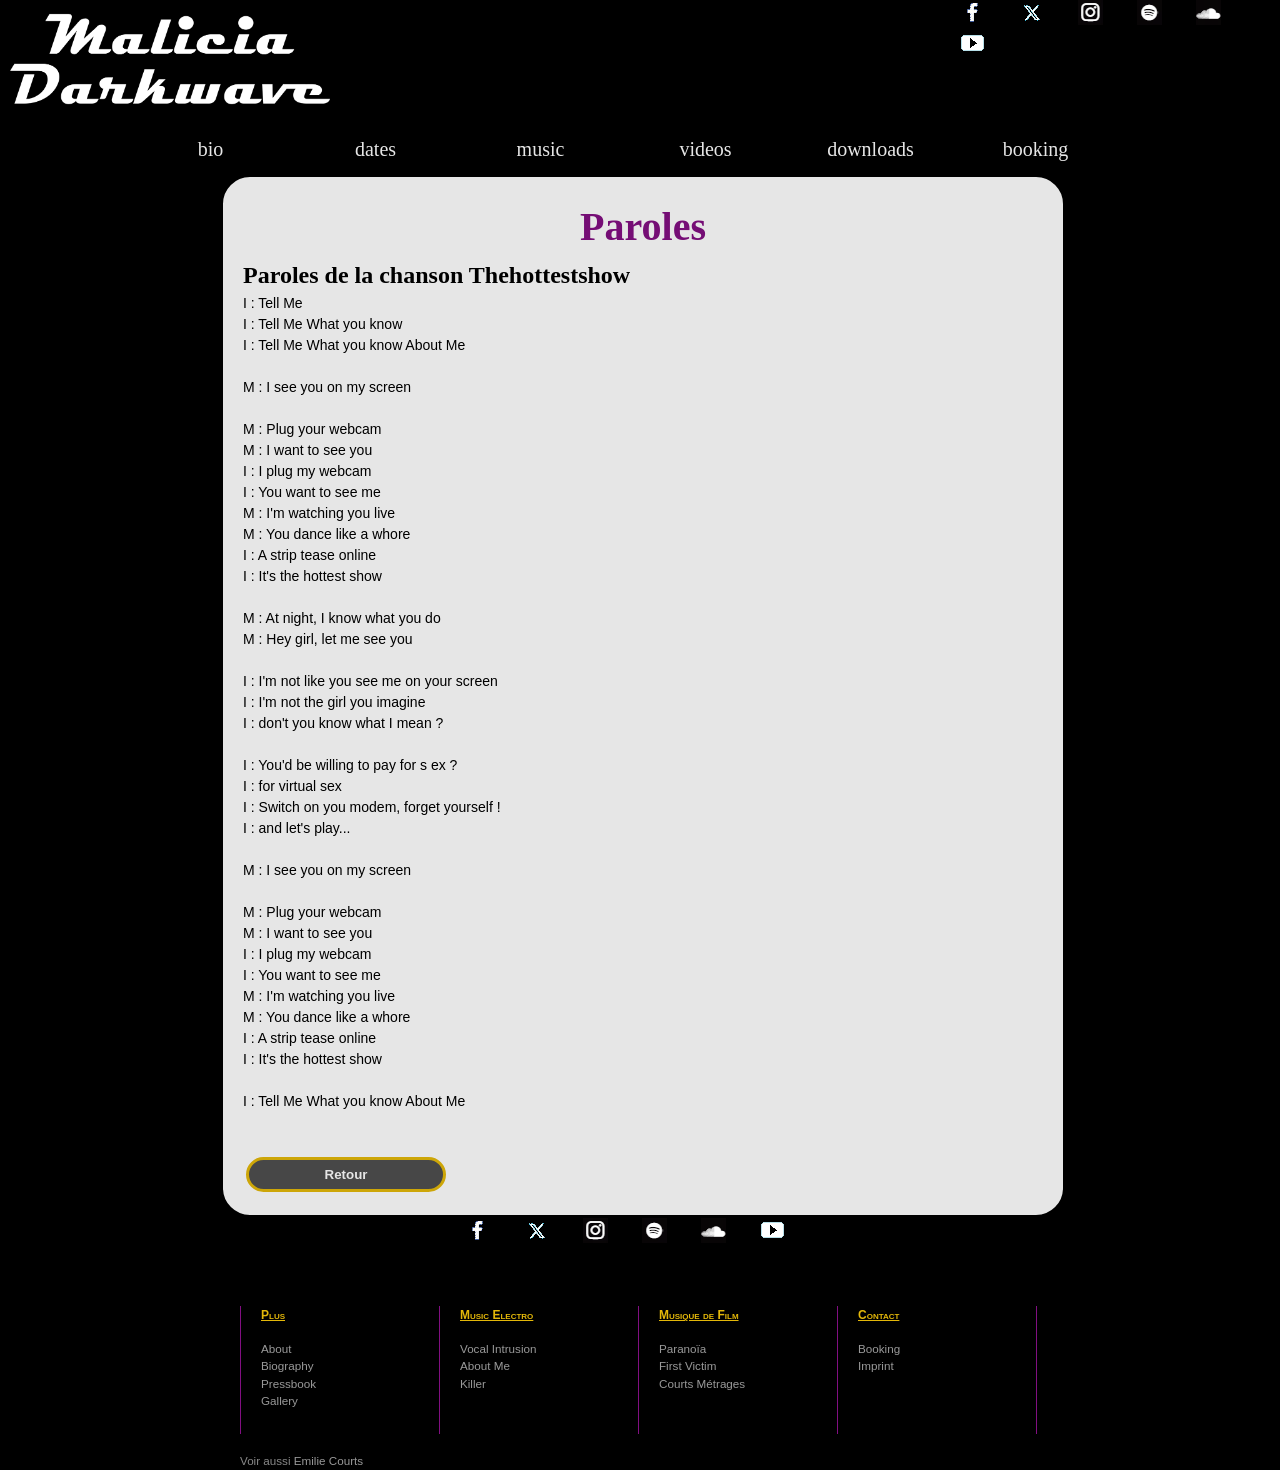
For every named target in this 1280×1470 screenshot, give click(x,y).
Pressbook (288, 1383)
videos (705, 149)
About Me (485, 1365)
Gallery (279, 1400)
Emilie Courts (328, 1460)
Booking (879, 1348)
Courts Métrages (702, 1383)
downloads (870, 149)
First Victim (687, 1365)
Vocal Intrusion (498, 1348)
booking (1036, 149)
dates (375, 149)
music (541, 149)
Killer (473, 1383)
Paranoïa (682, 1348)
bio (211, 149)
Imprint (876, 1365)
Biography (287, 1365)
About (276, 1348)
